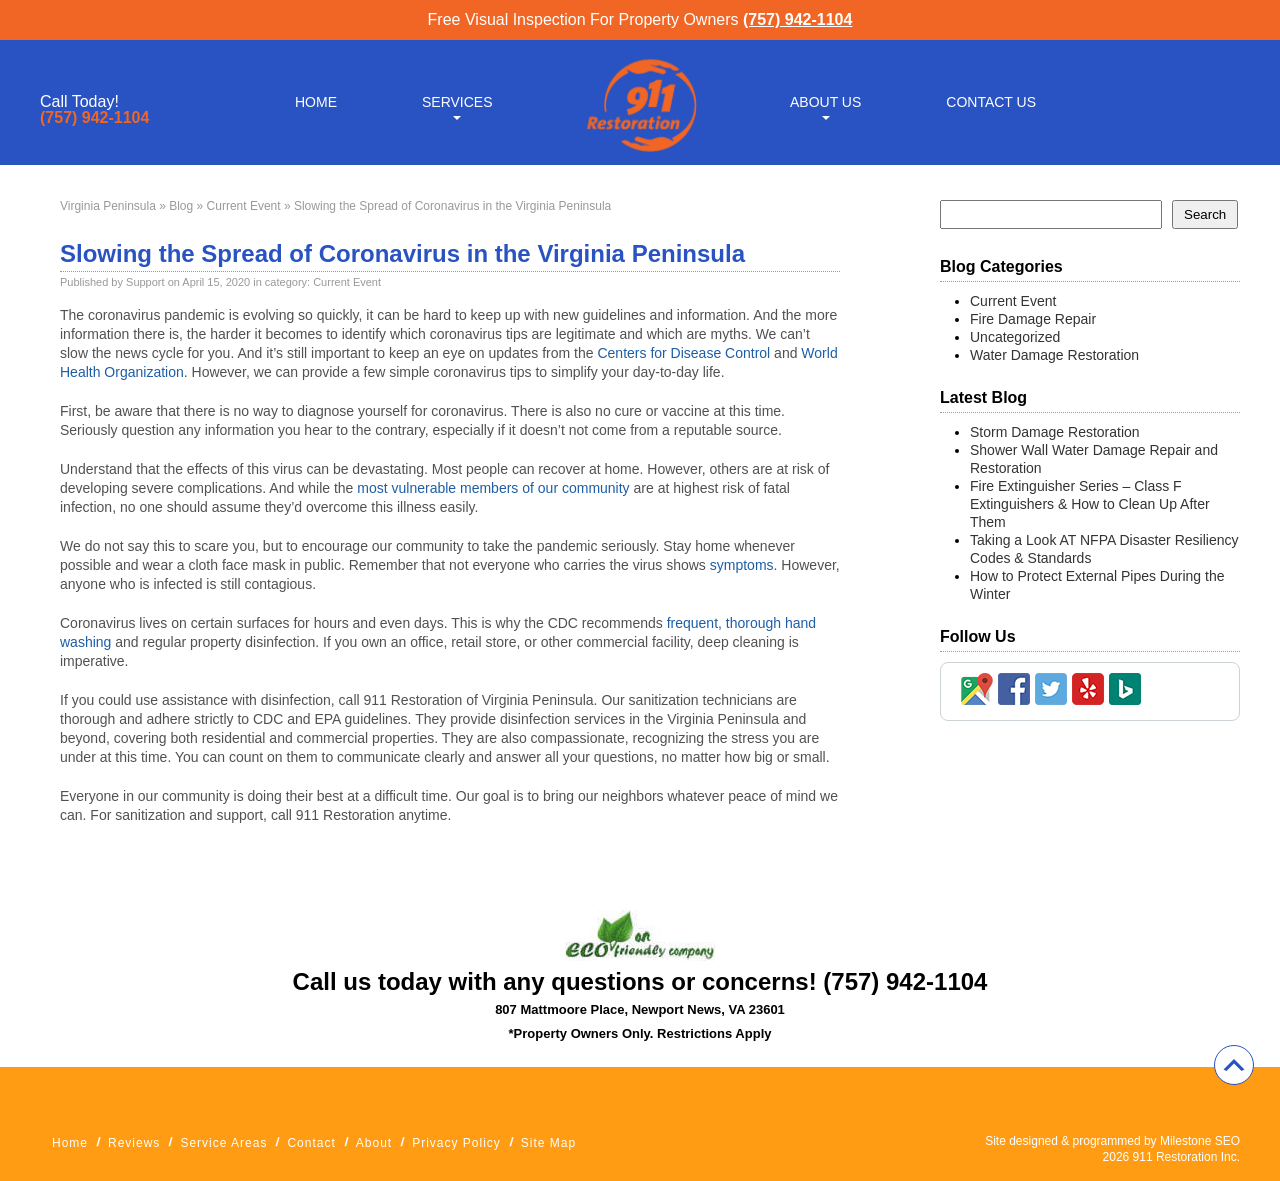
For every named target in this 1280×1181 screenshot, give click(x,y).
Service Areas (223, 1143)
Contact (311, 1143)
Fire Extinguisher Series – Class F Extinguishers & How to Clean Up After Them (1090, 504)
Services (457, 102)
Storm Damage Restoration (1055, 432)
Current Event (244, 206)
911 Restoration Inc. (1186, 1157)
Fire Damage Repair (1033, 319)
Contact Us (991, 102)
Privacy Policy (456, 1143)
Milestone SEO (1200, 1141)
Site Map (548, 1143)
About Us (825, 102)
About (374, 1143)
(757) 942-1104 (797, 19)
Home (316, 102)
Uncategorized (1015, 337)
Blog (181, 206)
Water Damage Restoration (1054, 355)
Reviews (134, 1143)
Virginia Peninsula (108, 206)
